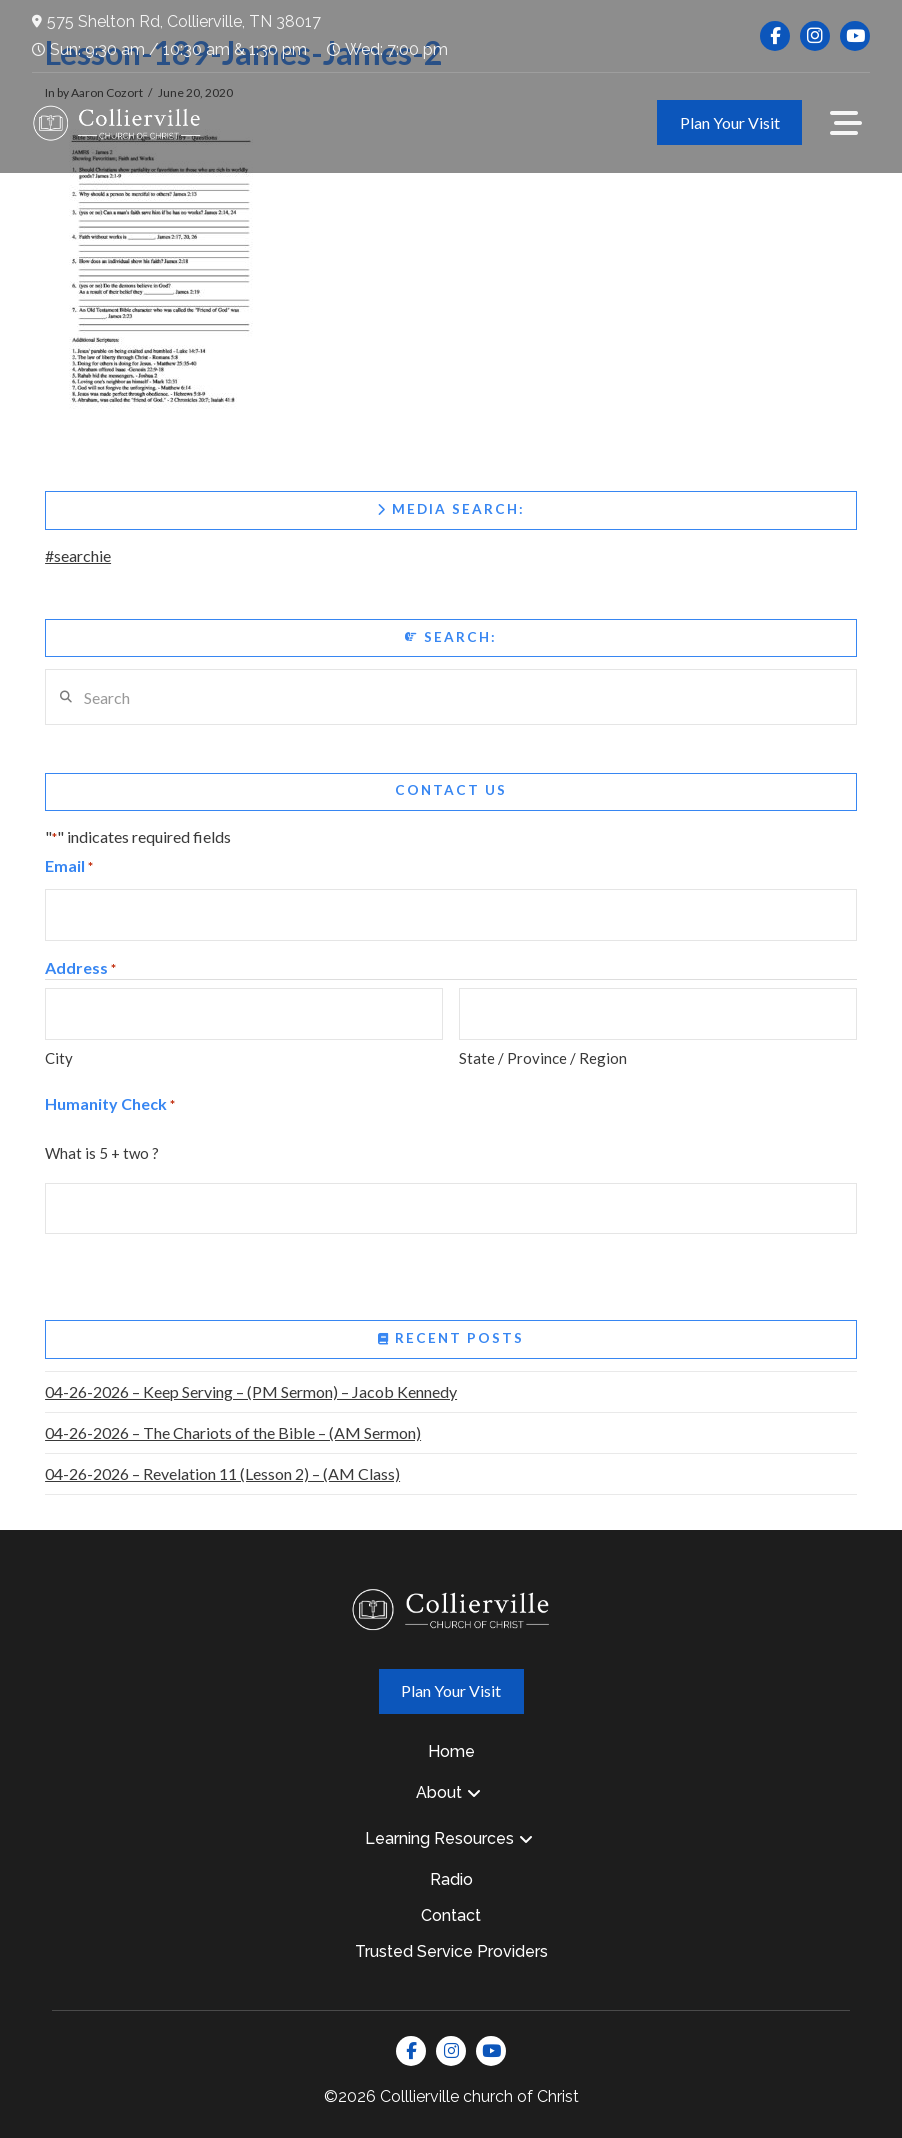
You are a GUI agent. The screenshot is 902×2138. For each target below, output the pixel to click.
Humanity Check (110, 1105)
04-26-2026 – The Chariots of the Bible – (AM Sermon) (233, 1432)
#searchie (78, 555)
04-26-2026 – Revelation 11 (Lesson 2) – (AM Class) (222, 1473)
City (59, 1058)
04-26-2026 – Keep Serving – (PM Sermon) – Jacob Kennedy (251, 1391)
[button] (846, 123)
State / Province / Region (543, 1058)
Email (69, 867)
